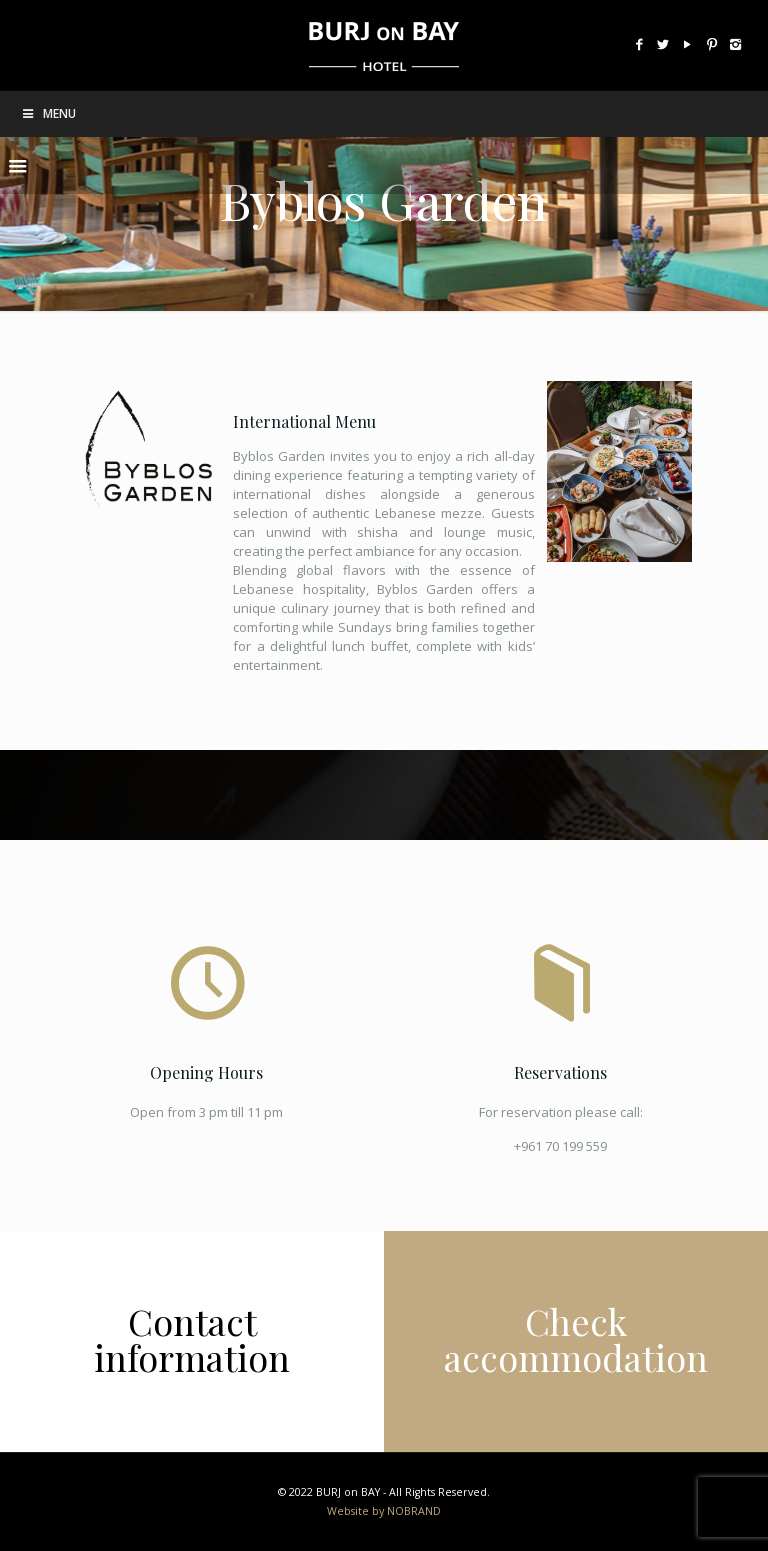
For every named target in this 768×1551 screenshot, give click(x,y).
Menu (48, 113)
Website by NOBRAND (384, 1511)
